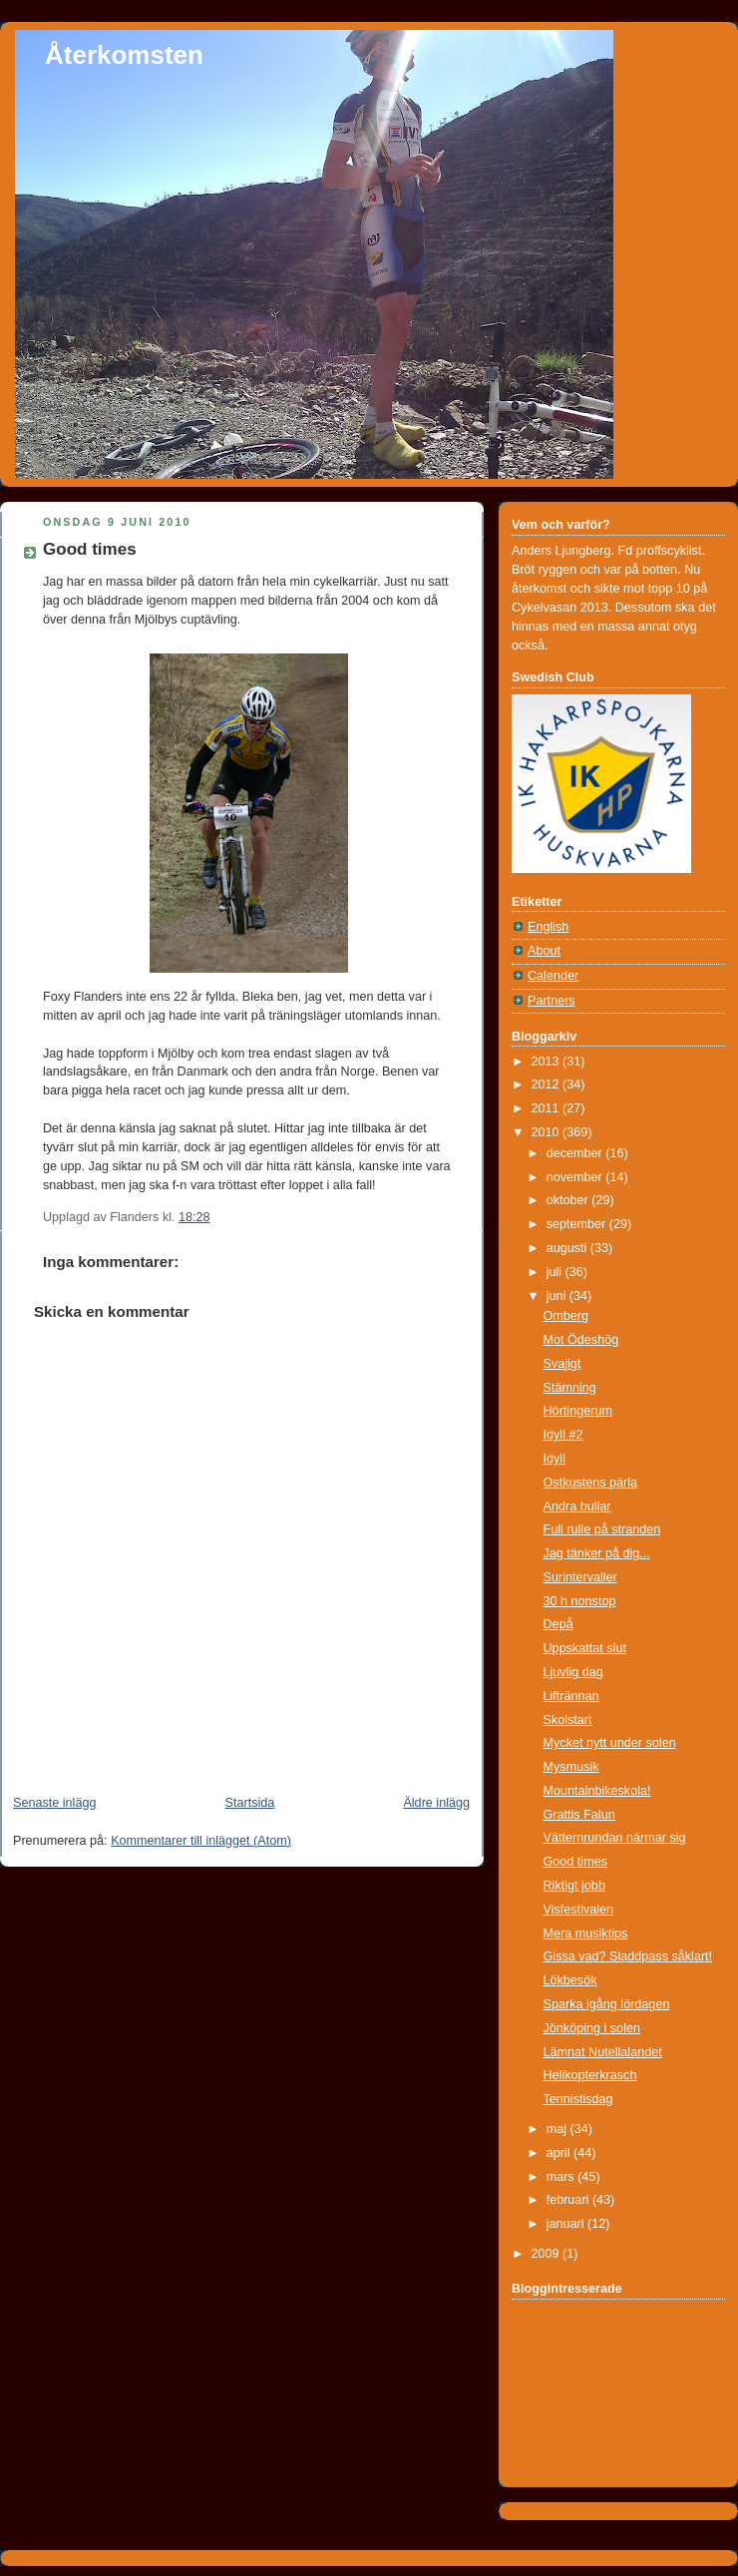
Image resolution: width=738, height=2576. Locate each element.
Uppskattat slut (585, 1648)
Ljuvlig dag (573, 1672)
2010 (547, 1132)
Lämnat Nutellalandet (603, 2052)
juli (556, 1272)
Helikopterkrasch (590, 2075)
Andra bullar (577, 1506)
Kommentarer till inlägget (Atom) (201, 1841)
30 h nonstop (580, 1601)
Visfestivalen (579, 1910)
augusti (568, 1248)
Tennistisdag (578, 2099)
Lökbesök (570, 1980)
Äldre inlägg (436, 1803)
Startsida (250, 1803)
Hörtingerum (578, 1411)
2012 (547, 1084)
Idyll (554, 1459)
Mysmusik (571, 1767)
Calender (553, 976)
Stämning (570, 1388)
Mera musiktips (586, 1933)
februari (569, 2200)
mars (562, 2177)
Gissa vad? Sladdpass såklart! (628, 1956)
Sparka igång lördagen (607, 2004)
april (560, 2153)
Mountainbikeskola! (597, 1791)
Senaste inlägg (54, 1803)
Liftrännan (571, 1696)
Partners (551, 1001)
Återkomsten (124, 55)
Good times (90, 549)
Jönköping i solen (592, 2028)
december (576, 1153)
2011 (547, 1108)
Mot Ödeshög (581, 1340)
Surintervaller (580, 1577)
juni (558, 1296)
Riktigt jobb (574, 1886)
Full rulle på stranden (602, 1529)
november (576, 1177)
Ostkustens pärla (591, 1483)
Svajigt (562, 1364)
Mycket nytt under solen (610, 1743)
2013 (547, 1062)
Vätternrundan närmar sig (615, 1838)
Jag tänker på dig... (597, 1553)
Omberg (566, 1316)
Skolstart (568, 1720)
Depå (558, 1624)
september (578, 1224)
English (548, 927)
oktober (569, 1200)
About (544, 951)
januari (567, 2224)
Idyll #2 (563, 1435)
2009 (547, 2254)
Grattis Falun (579, 1815)
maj (558, 2129)
